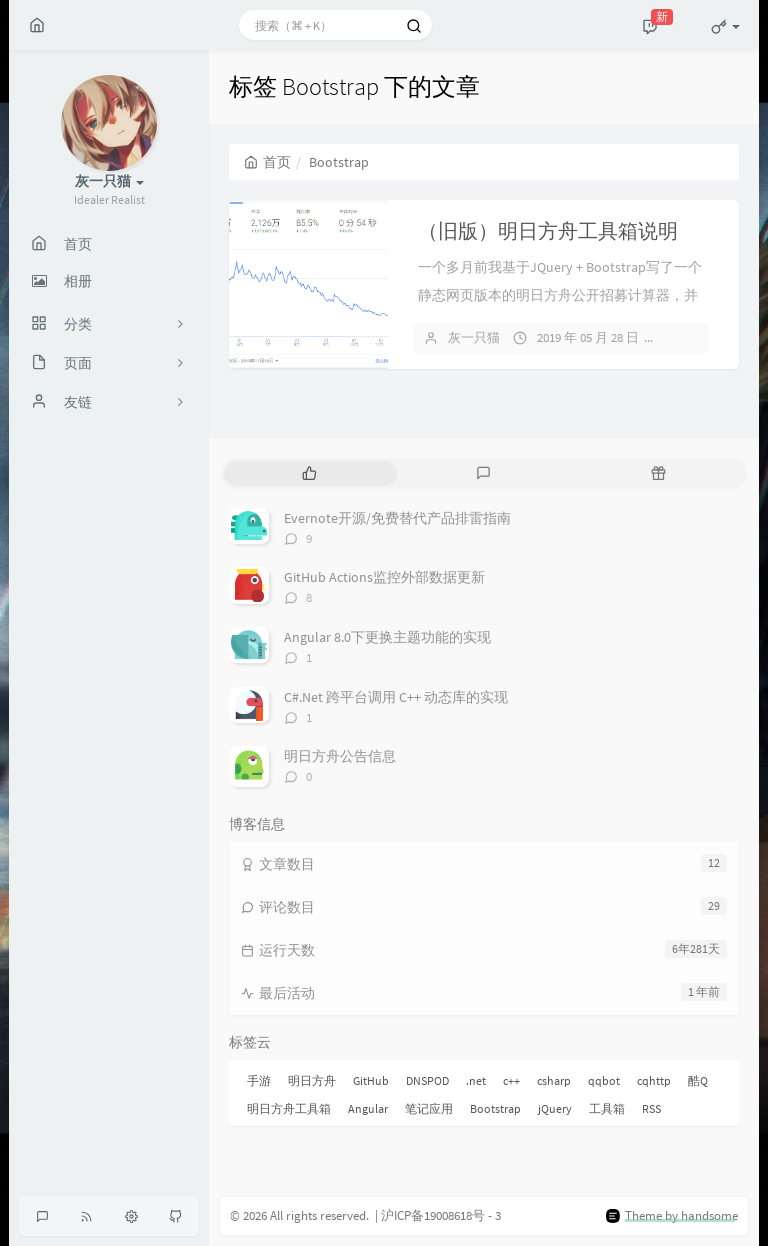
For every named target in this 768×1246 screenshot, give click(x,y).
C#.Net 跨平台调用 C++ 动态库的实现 (396, 697)
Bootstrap (495, 1108)
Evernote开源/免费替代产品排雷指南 (397, 518)
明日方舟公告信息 (340, 756)
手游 (259, 1080)
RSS (651, 1108)
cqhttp (654, 1080)
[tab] (309, 473)
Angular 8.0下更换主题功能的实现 (387, 637)
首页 (267, 162)
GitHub (371, 1080)
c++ (511, 1080)
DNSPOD (427, 1080)
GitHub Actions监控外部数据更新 (384, 577)
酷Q (698, 1080)
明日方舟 (312, 1080)
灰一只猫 (474, 337)
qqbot (604, 1080)
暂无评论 (699, 337)
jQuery (555, 1108)
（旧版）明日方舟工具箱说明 (548, 230)
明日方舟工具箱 (289, 1108)
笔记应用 (429, 1108)
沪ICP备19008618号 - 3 (441, 1215)
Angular (368, 1108)
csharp (554, 1080)
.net (476, 1080)
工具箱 (607, 1108)
